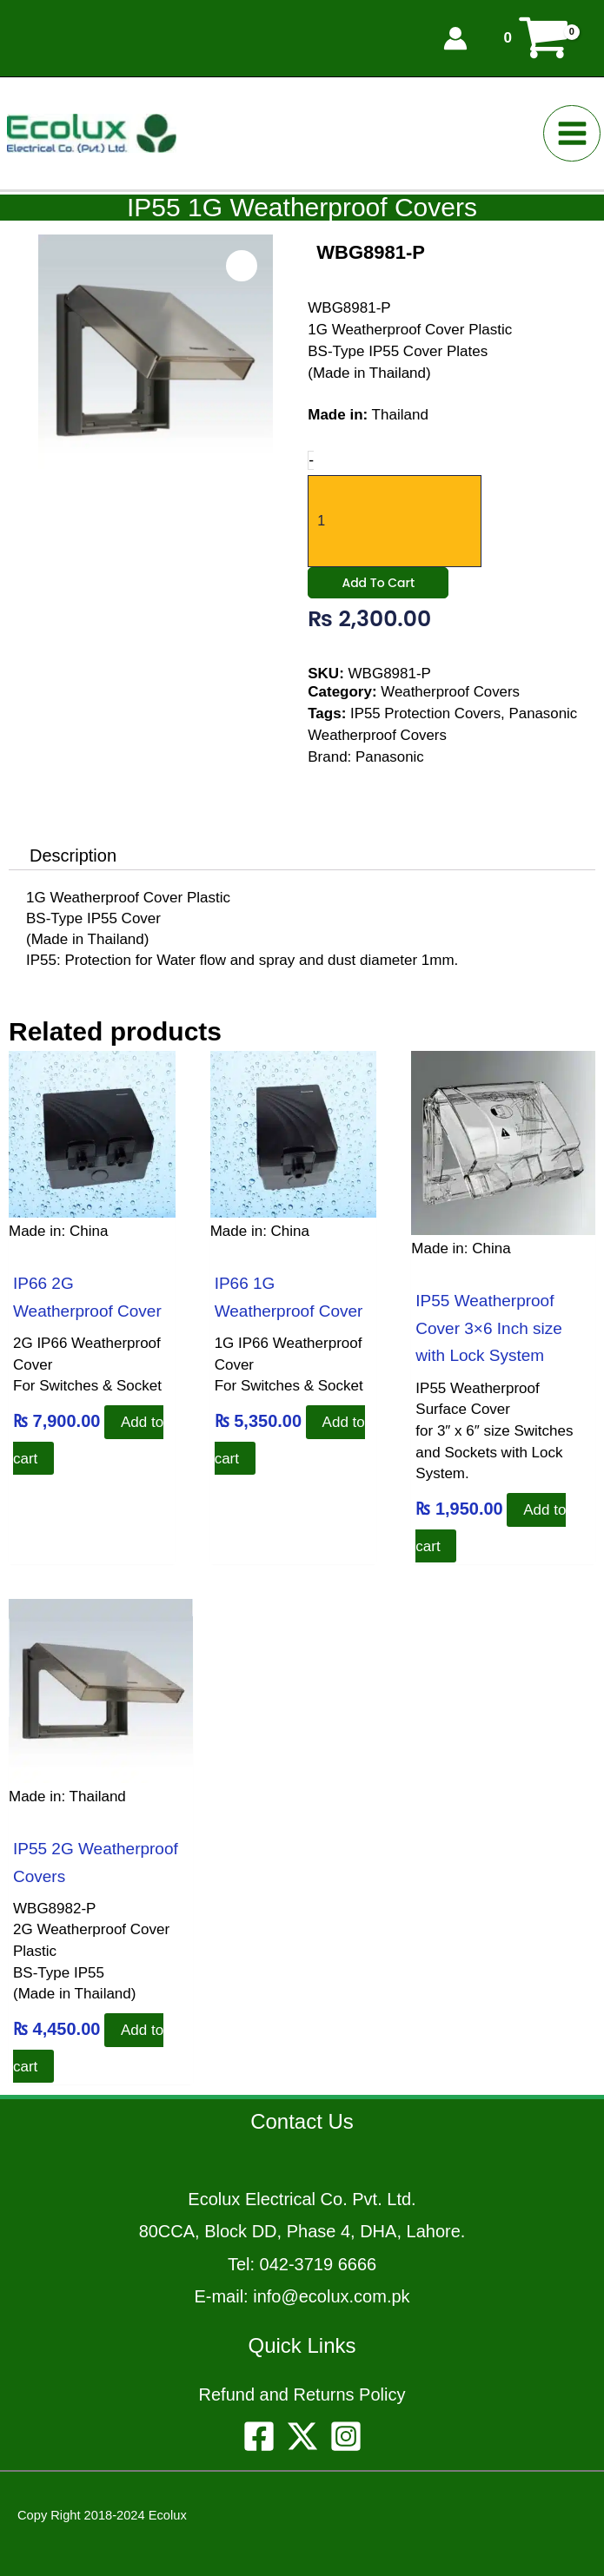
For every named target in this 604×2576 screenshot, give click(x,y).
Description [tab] (73, 855)
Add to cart (378, 586)
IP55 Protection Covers (426, 717)
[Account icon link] (455, 37)
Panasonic (389, 760)
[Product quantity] (394, 519)
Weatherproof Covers (451, 695)
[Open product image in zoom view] (242, 265)
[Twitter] (302, 2436)
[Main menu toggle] (576, 132)
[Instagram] (345, 2436)
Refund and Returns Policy (302, 2394)
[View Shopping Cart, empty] (536, 37)
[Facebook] (258, 2436)
